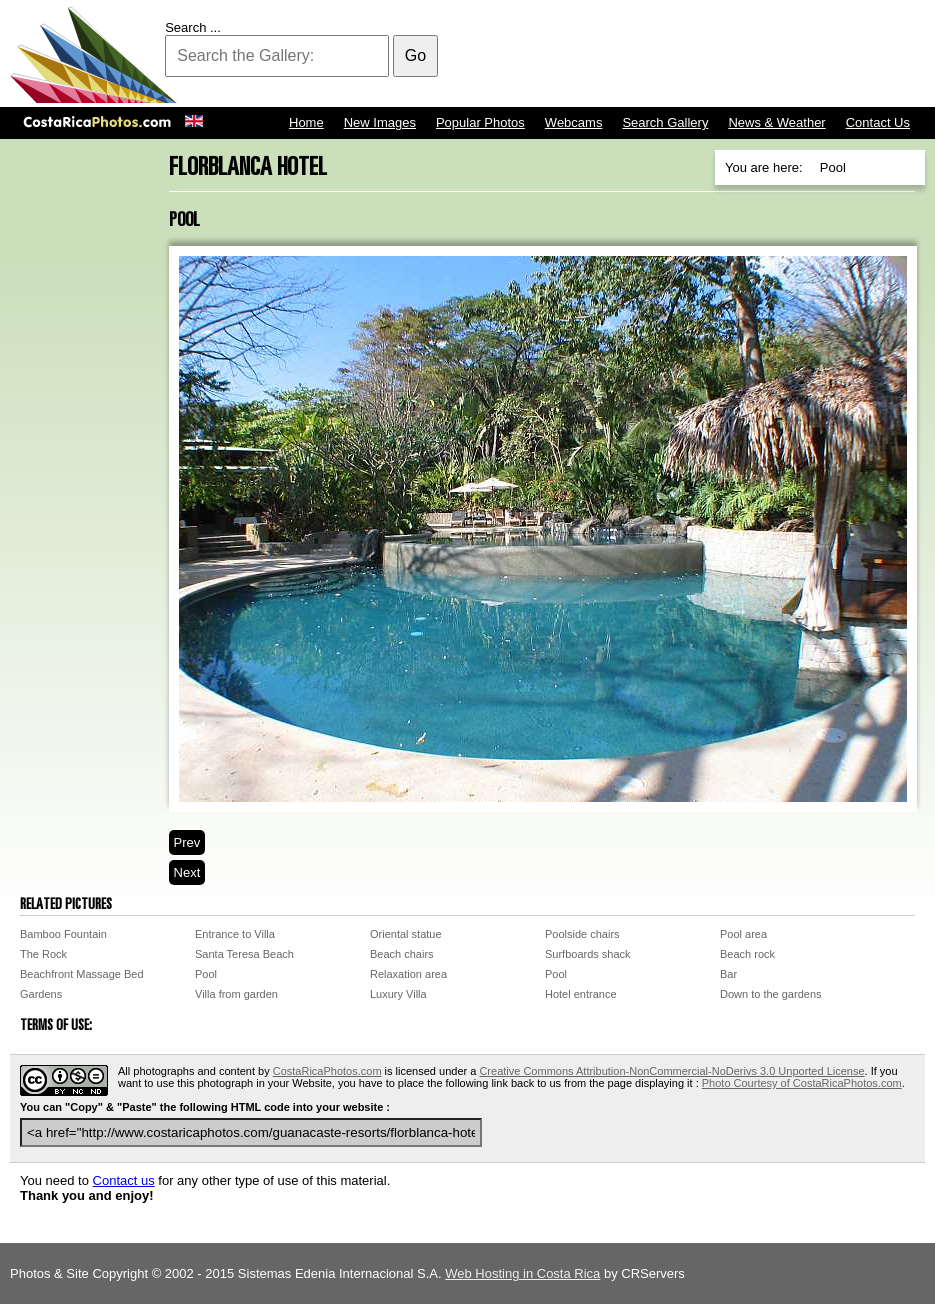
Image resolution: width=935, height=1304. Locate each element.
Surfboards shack (588, 954)
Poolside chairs (582, 934)
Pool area (743, 934)
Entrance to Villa (235, 934)
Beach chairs (402, 954)
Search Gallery (665, 122)
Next (187, 872)
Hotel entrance (581, 994)
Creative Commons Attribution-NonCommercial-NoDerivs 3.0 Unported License (671, 1071)
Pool (206, 974)
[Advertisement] (561, 55)
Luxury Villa (398, 994)
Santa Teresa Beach (244, 954)
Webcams (574, 122)
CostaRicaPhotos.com (327, 1071)
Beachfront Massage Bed (82, 974)
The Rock (43, 954)
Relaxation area (408, 974)
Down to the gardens (771, 994)
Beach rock (747, 954)
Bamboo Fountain (63, 934)
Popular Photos (480, 122)
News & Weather (776, 122)
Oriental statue (406, 934)
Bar (728, 974)
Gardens (41, 994)
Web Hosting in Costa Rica (522, 1273)
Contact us (124, 1180)
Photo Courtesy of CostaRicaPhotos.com (802, 1083)
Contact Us (878, 122)
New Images (380, 122)
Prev (187, 842)
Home (306, 122)
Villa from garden (236, 994)
